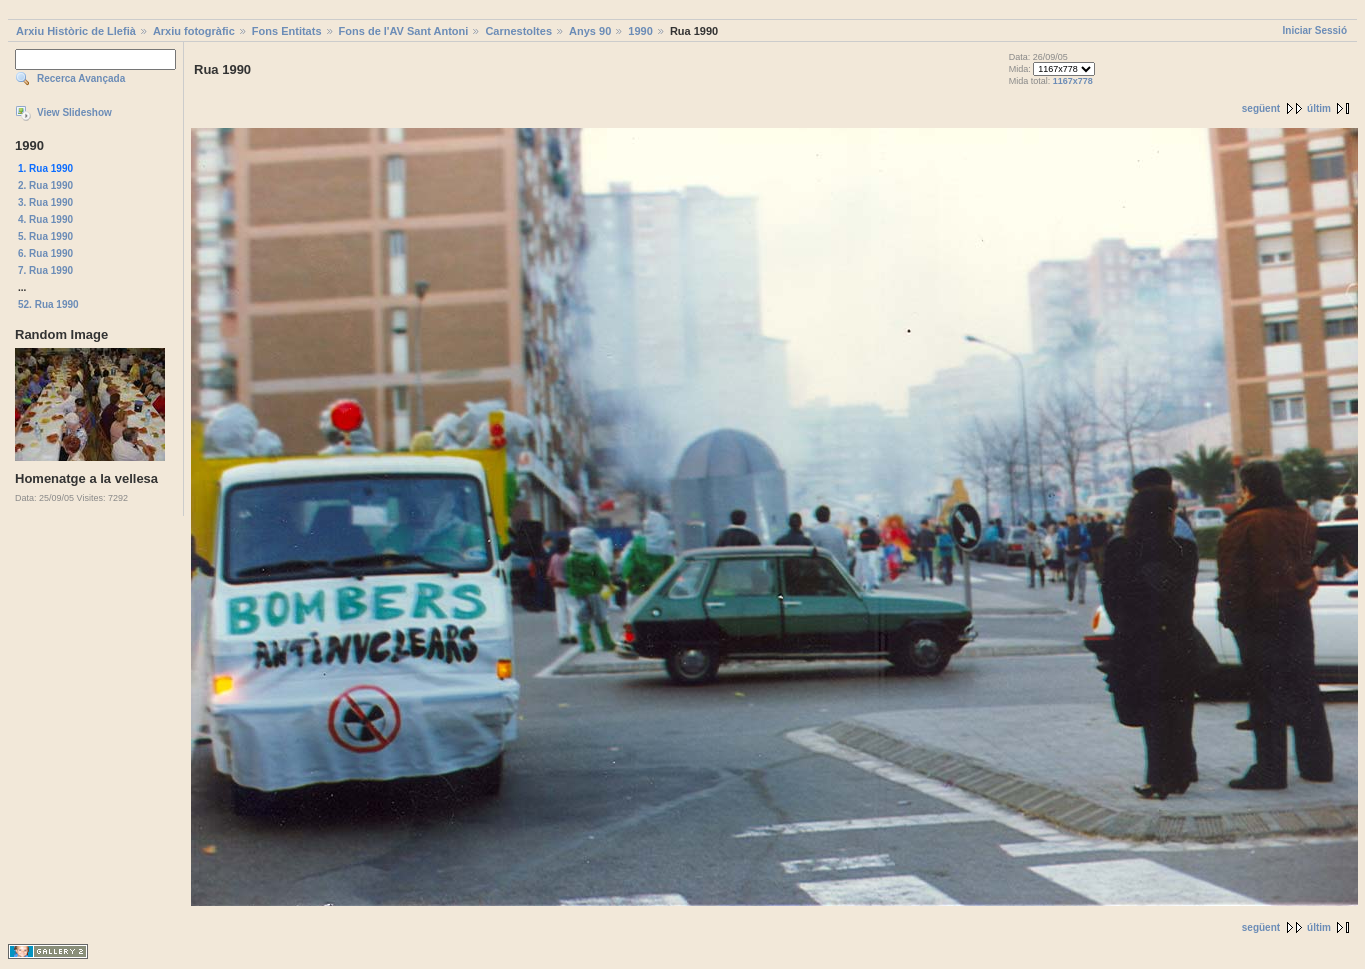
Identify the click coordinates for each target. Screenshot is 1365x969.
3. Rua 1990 (45, 202)
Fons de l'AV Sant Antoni (404, 31)
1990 (640, 31)
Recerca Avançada (81, 78)
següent (1261, 108)
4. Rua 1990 (45, 219)
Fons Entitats (287, 31)
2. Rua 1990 (45, 185)
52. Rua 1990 (48, 304)
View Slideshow (74, 112)
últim (1319, 108)
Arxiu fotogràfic (194, 31)
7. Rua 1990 (45, 270)
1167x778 (1073, 81)
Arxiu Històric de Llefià (76, 31)
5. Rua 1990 (45, 236)
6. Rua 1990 (45, 253)
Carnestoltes (518, 31)
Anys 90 (590, 31)
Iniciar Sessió (1315, 30)
